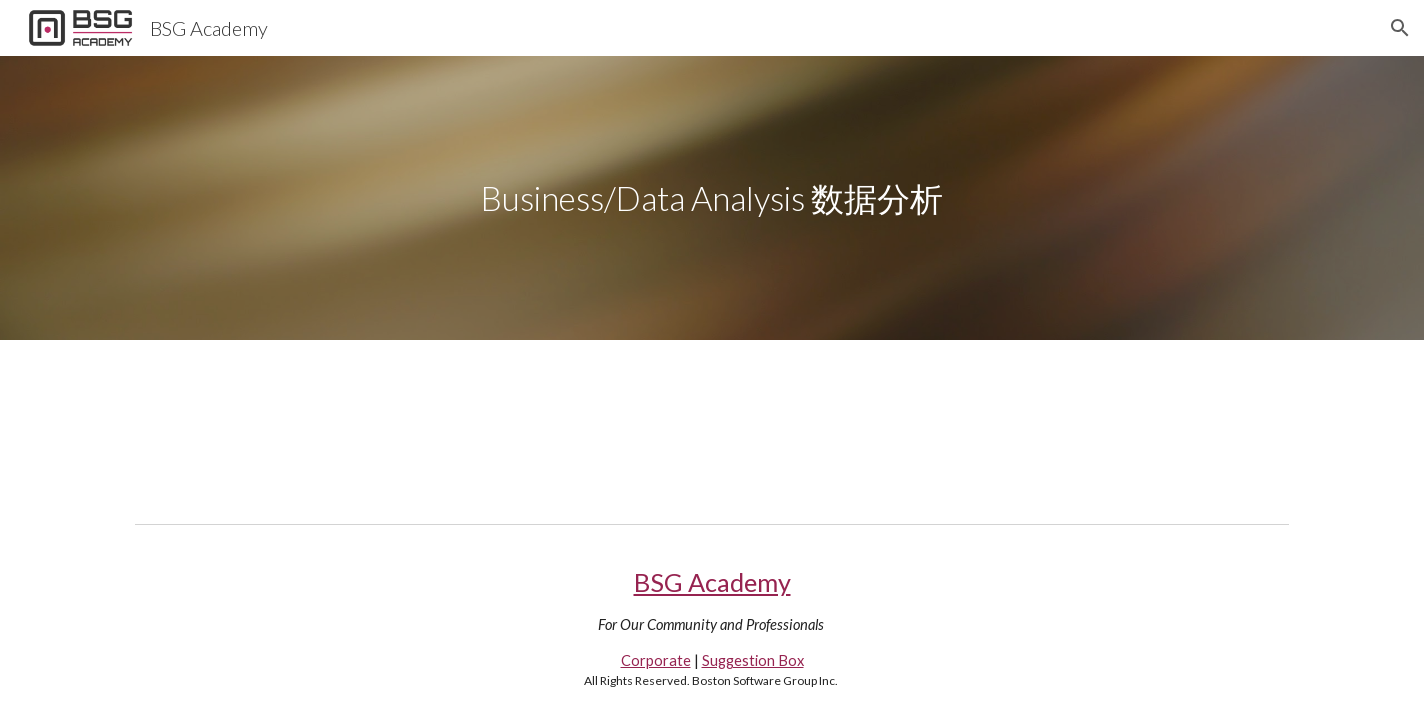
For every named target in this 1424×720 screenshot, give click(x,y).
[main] (712, 198)
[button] (1400, 28)
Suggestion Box (753, 660)
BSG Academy (712, 582)
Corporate (656, 660)
